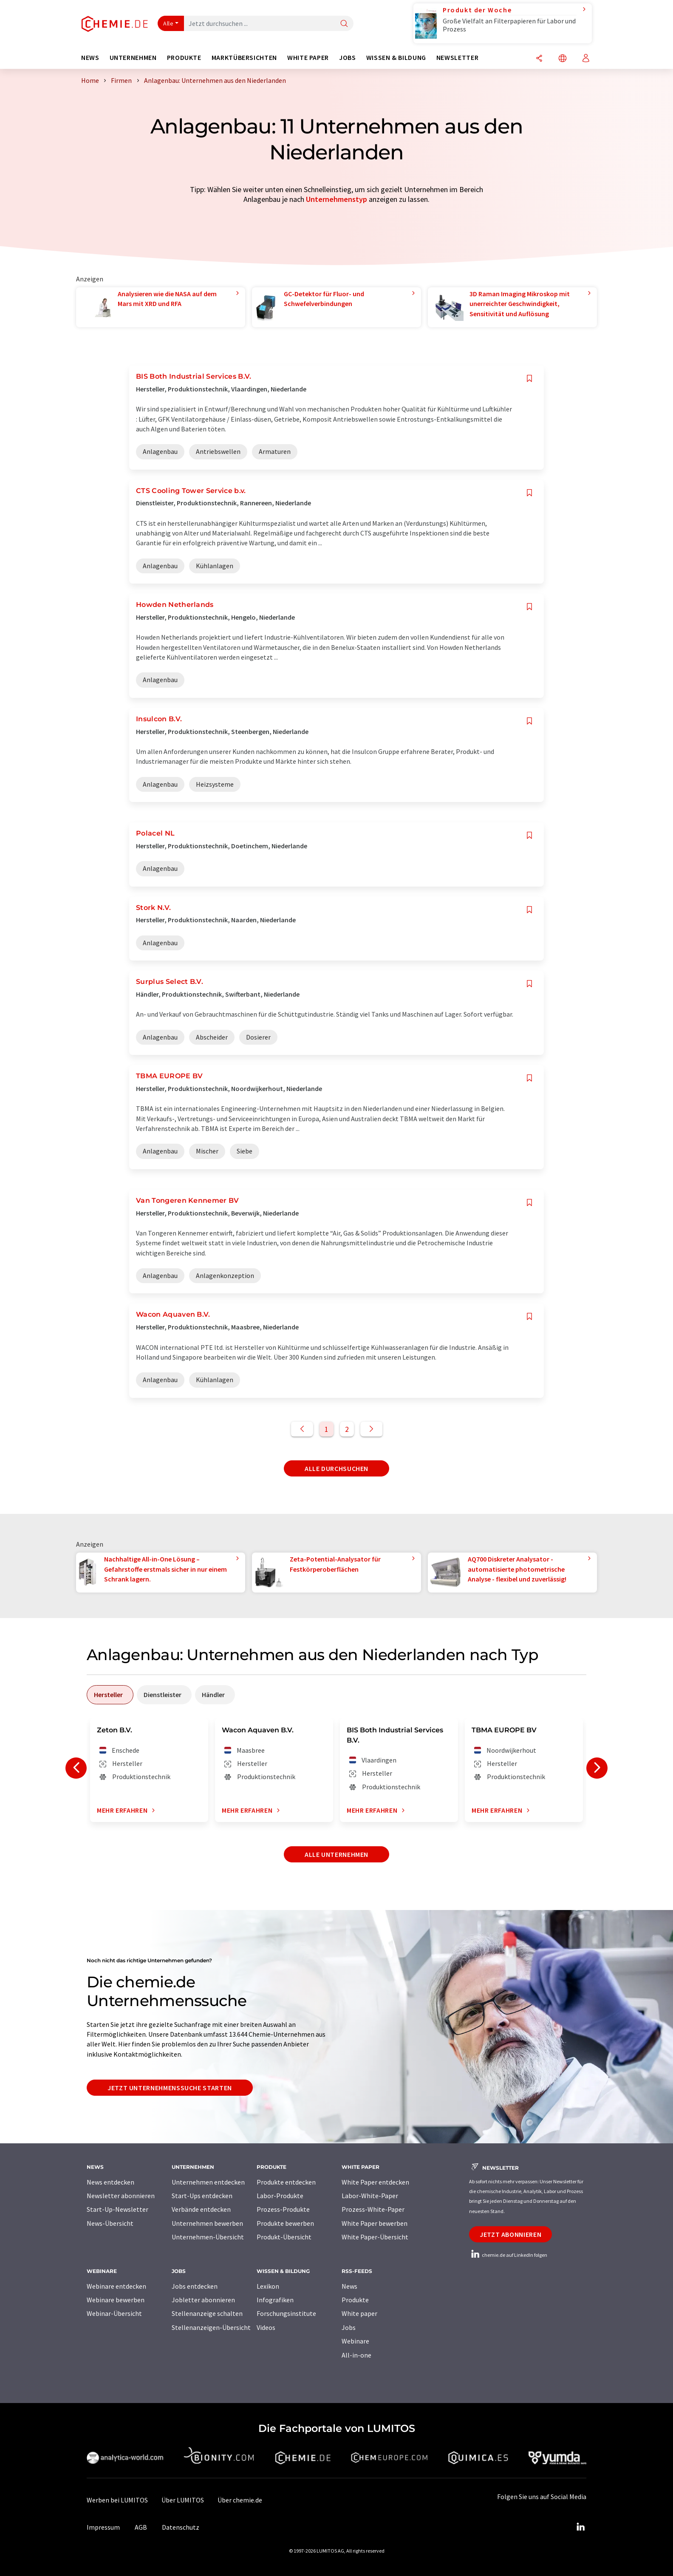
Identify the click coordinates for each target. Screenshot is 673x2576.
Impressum (103, 2527)
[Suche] (344, 24)
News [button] (90, 58)
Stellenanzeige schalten (207, 2313)
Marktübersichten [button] (244, 58)
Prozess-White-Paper (373, 2209)
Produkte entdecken (286, 2182)
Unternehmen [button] (133, 58)
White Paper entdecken (375, 2182)
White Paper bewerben (374, 2223)
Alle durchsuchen (336, 1468)
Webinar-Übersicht (114, 2313)
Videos (266, 2327)
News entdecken (110, 2182)
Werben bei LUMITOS (117, 2500)
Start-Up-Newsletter (117, 2209)
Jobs (349, 2327)
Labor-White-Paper (370, 2195)
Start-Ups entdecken (202, 2195)
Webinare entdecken (116, 2286)
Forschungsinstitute (286, 2313)
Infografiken (275, 2299)
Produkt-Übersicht (284, 2237)
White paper (359, 2313)
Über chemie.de (240, 2500)
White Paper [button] (308, 58)
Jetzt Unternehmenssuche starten (169, 2087)
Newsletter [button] (457, 58)
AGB (141, 2527)
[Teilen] (539, 59)
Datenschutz (180, 2527)
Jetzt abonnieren (510, 2234)
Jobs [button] (347, 58)
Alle (168, 23)
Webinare (355, 2341)
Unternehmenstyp (336, 199)
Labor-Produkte (280, 2195)
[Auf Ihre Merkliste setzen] (529, 378)
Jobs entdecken (195, 2286)
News (349, 2286)
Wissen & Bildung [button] (396, 58)
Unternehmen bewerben (207, 2223)
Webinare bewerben (115, 2299)
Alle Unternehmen (336, 1854)
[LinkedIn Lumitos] (580, 2527)
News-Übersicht (110, 2223)
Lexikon (268, 2286)
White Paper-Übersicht (375, 2237)
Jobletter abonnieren (203, 2299)
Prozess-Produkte (283, 2209)
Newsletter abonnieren (121, 2195)
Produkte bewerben (285, 2223)
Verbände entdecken (201, 2209)
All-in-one (356, 2355)
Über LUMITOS (182, 2500)
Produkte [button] (184, 58)
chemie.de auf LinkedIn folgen (508, 2255)
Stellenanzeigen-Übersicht (211, 2327)
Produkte (355, 2299)
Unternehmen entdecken (208, 2182)
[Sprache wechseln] (562, 59)
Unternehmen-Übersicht (208, 2237)
